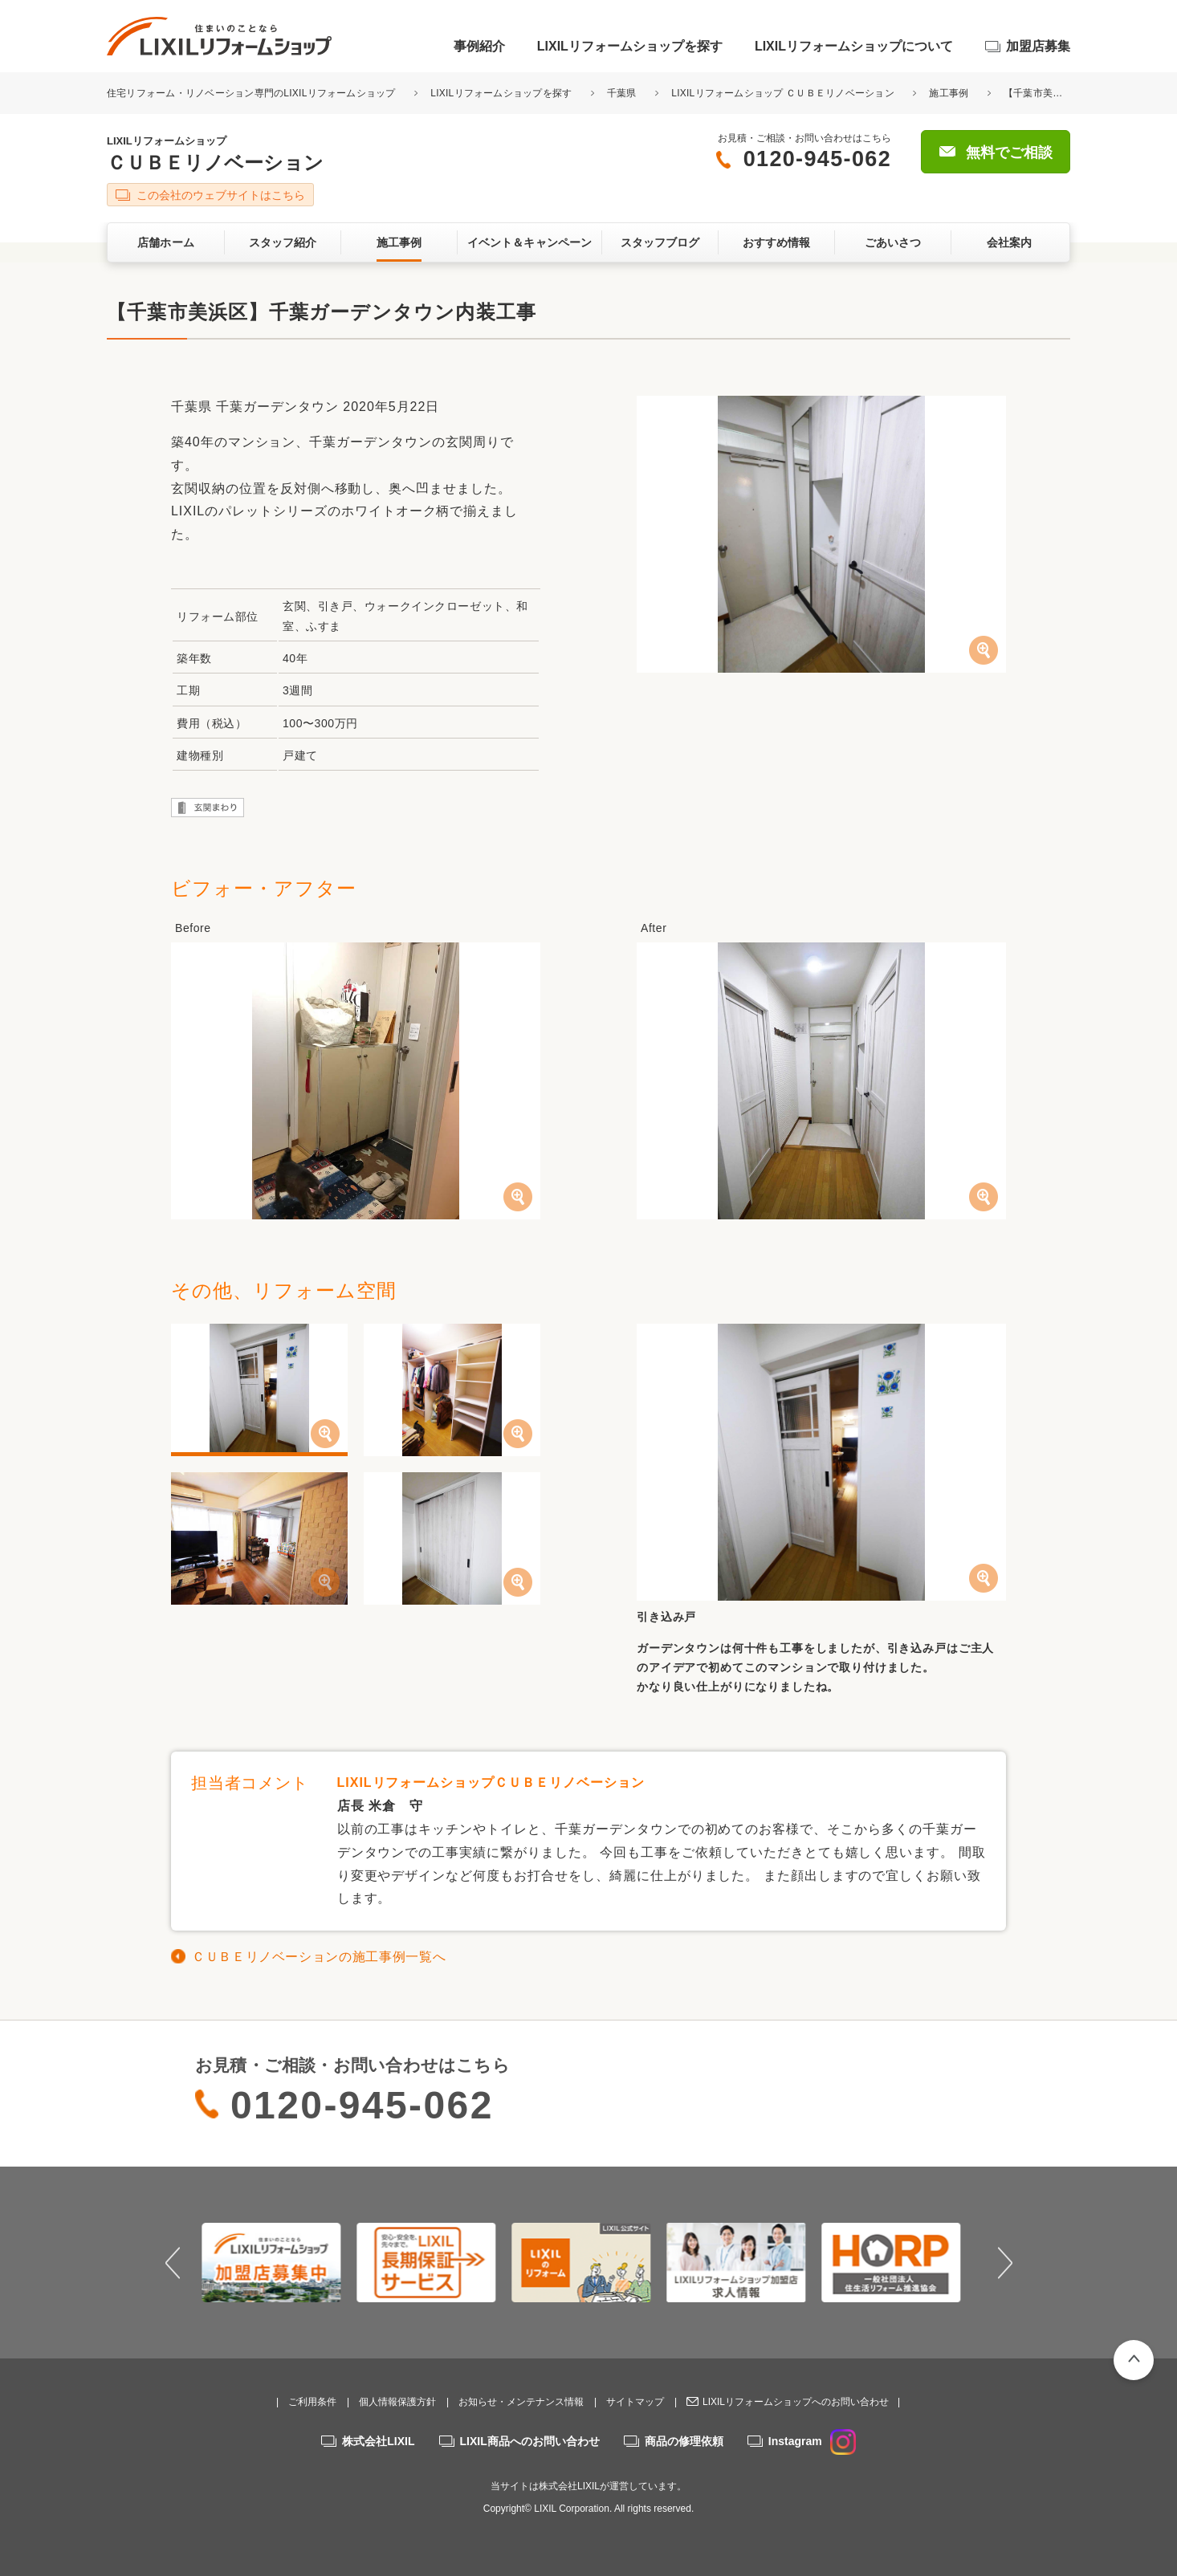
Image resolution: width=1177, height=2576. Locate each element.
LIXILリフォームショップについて (854, 46)
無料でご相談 (1009, 152)
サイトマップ (635, 2401)
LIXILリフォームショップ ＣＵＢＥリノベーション (782, 93)
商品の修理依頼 (684, 2441)
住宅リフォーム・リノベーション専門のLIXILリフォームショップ (252, 93)
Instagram (812, 2441)
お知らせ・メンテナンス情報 (521, 2401)
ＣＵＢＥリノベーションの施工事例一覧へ (319, 1957)
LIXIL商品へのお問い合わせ (530, 2441)
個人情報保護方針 (397, 2401)
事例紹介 (479, 46)
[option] (279, 2262)
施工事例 (948, 93)
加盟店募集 (1038, 46)
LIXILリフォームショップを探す (630, 46)
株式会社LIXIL (378, 2441)
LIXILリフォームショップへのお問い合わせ (796, 2401)
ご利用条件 (312, 2401)
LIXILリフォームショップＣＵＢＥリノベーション (491, 1782)
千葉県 (622, 93)
